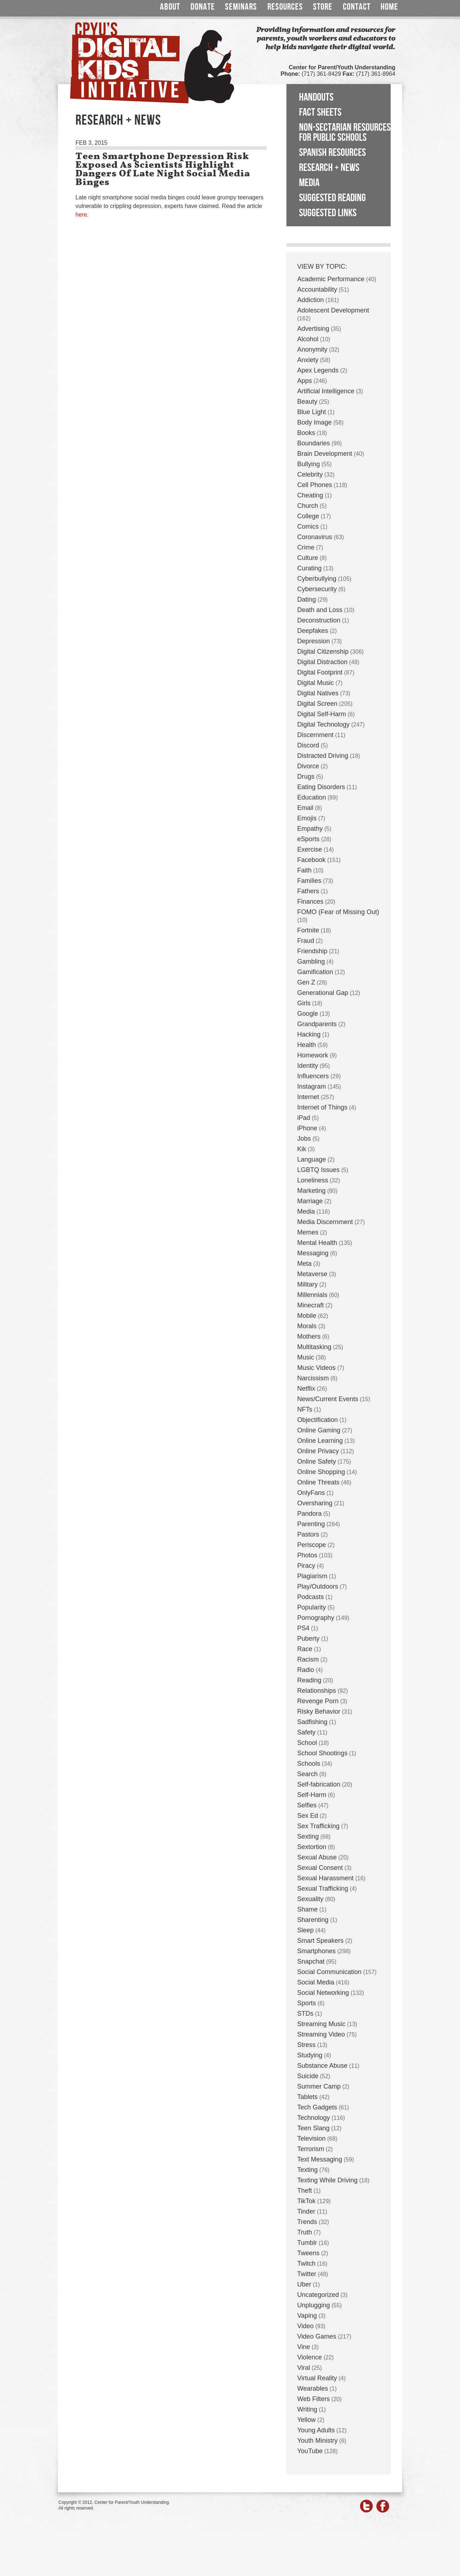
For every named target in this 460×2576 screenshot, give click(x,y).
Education (311, 797)
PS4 (303, 1628)
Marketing (311, 1190)
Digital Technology (323, 724)
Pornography (315, 1617)
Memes (307, 1232)
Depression (313, 641)
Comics (308, 526)
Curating (309, 568)
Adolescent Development (333, 310)
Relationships (316, 1690)
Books (306, 432)
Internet (308, 1097)
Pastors (308, 1534)
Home (389, 7)
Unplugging (313, 2305)
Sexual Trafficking (322, 1888)
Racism (308, 1659)
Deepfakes (312, 630)
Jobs (304, 1138)
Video (305, 2326)
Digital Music (315, 682)
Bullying (308, 464)
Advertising (313, 328)
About (170, 7)
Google (307, 1013)
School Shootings (322, 1753)
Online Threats (318, 1482)
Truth (304, 2232)
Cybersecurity (317, 589)
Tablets (307, 2096)
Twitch (306, 2263)
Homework (312, 1055)
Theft (304, 2190)
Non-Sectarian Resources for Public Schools (345, 132)
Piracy (306, 1565)
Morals (307, 1326)
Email (305, 807)
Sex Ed (307, 1815)
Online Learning (320, 1440)
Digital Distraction (322, 662)
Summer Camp (319, 2086)
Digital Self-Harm (321, 714)
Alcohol (307, 339)
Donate (202, 7)
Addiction (310, 300)
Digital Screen (317, 703)
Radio (305, 1669)
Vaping (307, 2315)
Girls (303, 1003)
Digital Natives (318, 693)
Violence (309, 2357)
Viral (303, 2367)
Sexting (308, 1836)
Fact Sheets (320, 112)
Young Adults (316, 2430)
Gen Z (306, 982)
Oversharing (314, 1503)
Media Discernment (325, 1222)
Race (304, 1649)
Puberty (308, 1638)
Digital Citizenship (323, 651)
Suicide (307, 2076)
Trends (307, 2221)
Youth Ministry (317, 2440)
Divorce (308, 766)
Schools (308, 1763)
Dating (306, 599)
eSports (308, 839)
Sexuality (310, 1899)
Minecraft (310, 1305)
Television (311, 2138)
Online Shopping (321, 1471)
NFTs (304, 1409)
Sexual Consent (320, 1867)
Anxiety (307, 359)
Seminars (241, 7)
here (81, 215)
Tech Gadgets (317, 2107)
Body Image (314, 422)
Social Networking (323, 1992)
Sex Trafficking (318, 1826)
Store (322, 7)
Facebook (311, 859)
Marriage (310, 1201)
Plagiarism (312, 1576)
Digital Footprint (319, 672)
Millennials (312, 1294)
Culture (307, 557)
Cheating (310, 495)
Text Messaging (319, 2159)
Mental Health (317, 1242)
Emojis (307, 818)
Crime (305, 547)
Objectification (317, 1419)
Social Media (315, 1982)
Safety (306, 1732)
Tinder (306, 2211)
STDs (305, 2013)
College (308, 516)
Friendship (312, 951)
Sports (306, 2003)
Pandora (309, 1513)
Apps (304, 380)
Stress (306, 2044)
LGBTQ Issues (318, 1169)
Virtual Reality (317, 2378)
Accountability (317, 289)
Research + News (329, 167)
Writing (307, 2409)
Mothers (309, 1336)
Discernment (315, 734)
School (307, 1742)
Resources (285, 7)
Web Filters (313, 2399)
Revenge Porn (318, 1701)
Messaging (312, 1253)
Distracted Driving (322, 755)
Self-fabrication (318, 1784)
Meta (304, 1263)
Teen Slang (313, 2128)
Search (307, 1774)
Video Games (316, 2336)
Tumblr (307, 2242)
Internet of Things (322, 1107)
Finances (310, 901)
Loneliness (312, 1180)
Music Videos (316, 1367)
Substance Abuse (322, 2065)
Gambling (311, 961)
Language (311, 1159)
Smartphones (316, 1951)
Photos (307, 1555)
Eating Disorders (321, 787)
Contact (357, 7)
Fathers (308, 891)
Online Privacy (318, 1451)
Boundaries (313, 443)
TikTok (306, 2201)
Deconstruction (318, 620)
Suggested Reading (332, 197)
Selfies (307, 1805)
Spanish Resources (332, 152)
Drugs (305, 776)
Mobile (306, 1315)
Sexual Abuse (317, 1857)
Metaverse (312, 1274)
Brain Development (324, 453)
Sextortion (311, 1846)
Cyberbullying (316, 578)
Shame (307, 1909)
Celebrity (310, 474)
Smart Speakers (320, 1940)
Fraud (305, 940)
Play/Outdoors (317, 1586)
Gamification (315, 972)
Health (306, 1044)
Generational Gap (322, 992)
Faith (304, 870)
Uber (304, 2284)
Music (305, 1357)
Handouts (316, 97)
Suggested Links (327, 213)
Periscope (311, 1544)
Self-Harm (311, 1794)
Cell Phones (314, 484)
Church (307, 505)
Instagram (311, 1086)
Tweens (308, 2253)
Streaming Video (321, 2034)
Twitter (306, 2274)
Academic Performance (330, 279)
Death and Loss (319, 609)
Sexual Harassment (325, 1878)
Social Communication (329, 1971)
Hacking (309, 1034)
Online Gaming (318, 1430)
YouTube (310, 2451)
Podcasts (310, 1596)
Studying (309, 2055)
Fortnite (308, 930)
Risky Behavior (318, 1711)
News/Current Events (327, 1399)
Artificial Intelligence (325, 391)
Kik (301, 1149)
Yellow (306, 2419)
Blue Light (311, 412)
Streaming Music (321, 2024)
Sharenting (312, 1919)
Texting (307, 2169)
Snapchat (311, 1961)
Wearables (312, 2388)
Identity (307, 1065)
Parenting (311, 1524)
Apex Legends (318, 370)
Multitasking (314, 1346)
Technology (313, 2117)
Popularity (311, 1607)
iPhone (307, 1128)
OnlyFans (311, 1492)
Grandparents (317, 1024)
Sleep (305, 1930)
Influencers (313, 1076)
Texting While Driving (327, 2180)
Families (309, 880)
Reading (309, 1680)
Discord (308, 745)
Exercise (309, 849)
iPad (303, 1117)
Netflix (306, 1388)
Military (307, 1284)
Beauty (307, 401)
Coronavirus (314, 537)
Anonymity (312, 349)
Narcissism (313, 1378)
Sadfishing (312, 1721)
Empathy (310, 828)
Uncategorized (318, 2294)
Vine (303, 2346)
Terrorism (310, 2149)
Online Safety (316, 1461)
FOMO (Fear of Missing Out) (338, 912)
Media (309, 182)
